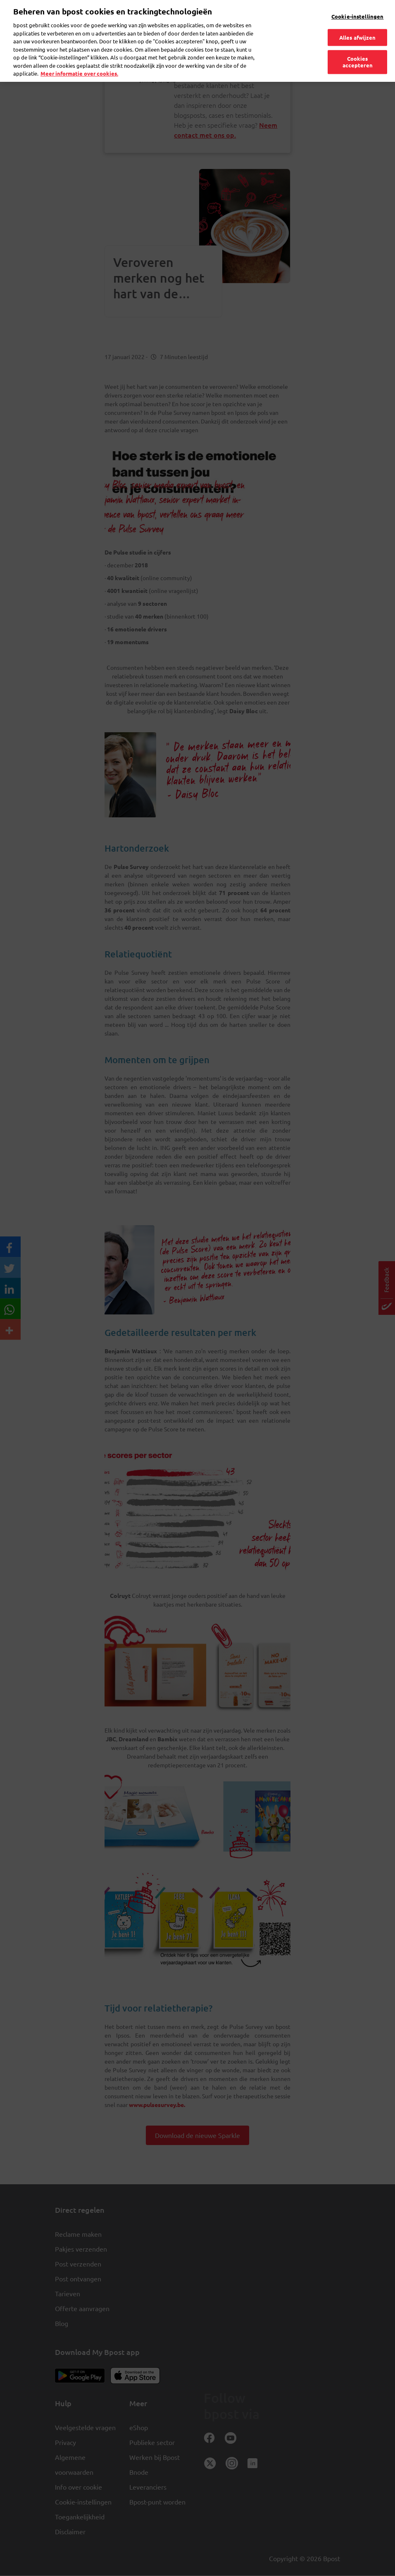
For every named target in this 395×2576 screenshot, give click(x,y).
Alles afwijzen (357, 23)
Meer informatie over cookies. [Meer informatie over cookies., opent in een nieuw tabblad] (79, 59)
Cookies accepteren (358, 48)
